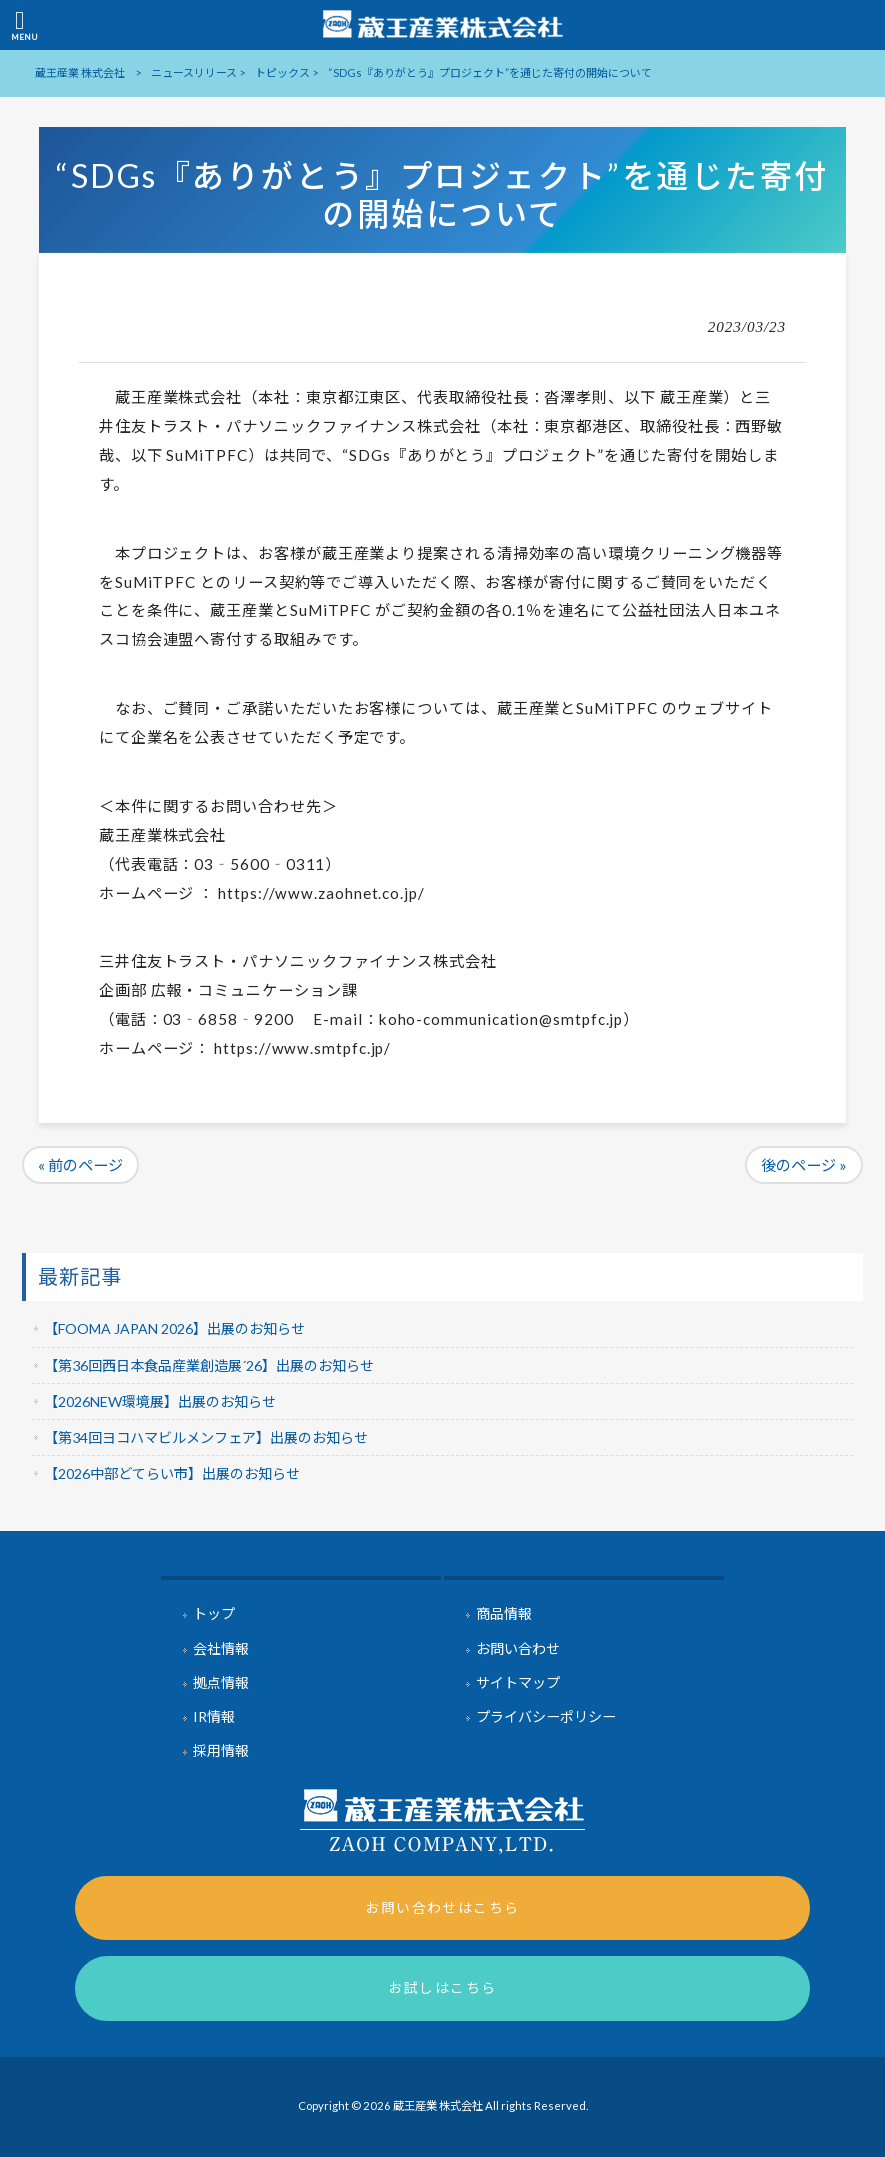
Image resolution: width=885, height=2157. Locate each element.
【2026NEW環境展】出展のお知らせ (160, 1401)
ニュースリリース (194, 72)
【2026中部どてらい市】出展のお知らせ (172, 1473)
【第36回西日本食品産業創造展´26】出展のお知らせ (209, 1365)
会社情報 (221, 1648)
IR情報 (214, 1716)
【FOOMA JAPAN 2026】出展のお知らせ (174, 1328)
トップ (214, 1613)
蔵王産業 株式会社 (80, 72)
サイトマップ (518, 1682)
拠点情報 (221, 1682)
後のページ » (804, 1165)
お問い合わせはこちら (443, 1907)
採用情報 (221, 1750)
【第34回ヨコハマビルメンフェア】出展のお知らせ (206, 1437)
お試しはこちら (443, 1987)
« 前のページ (80, 1165)
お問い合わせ (518, 1648)
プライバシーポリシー (546, 1716)
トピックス (282, 72)
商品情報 (504, 1613)
